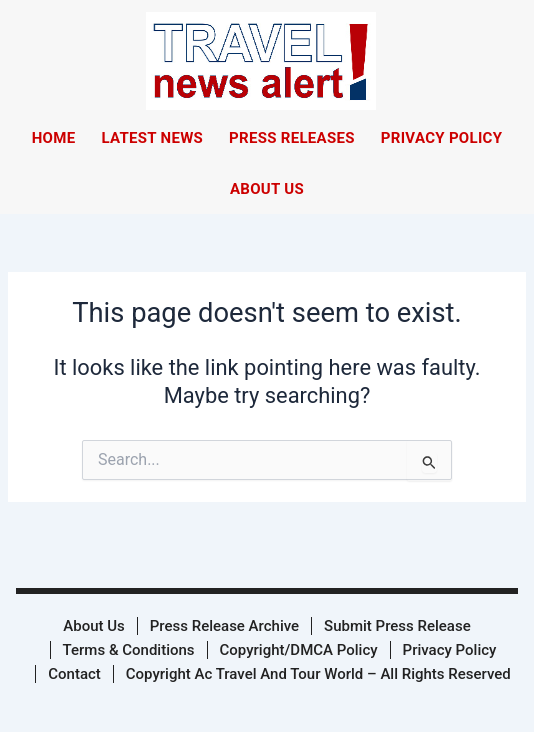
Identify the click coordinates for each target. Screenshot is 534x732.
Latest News (152, 138)
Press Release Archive (224, 626)
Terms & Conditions (129, 650)
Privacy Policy (442, 138)
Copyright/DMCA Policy (299, 650)
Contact (74, 674)
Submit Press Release (397, 626)
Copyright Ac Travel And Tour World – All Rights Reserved (318, 674)
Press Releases (292, 138)
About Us (267, 189)
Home (54, 138)
